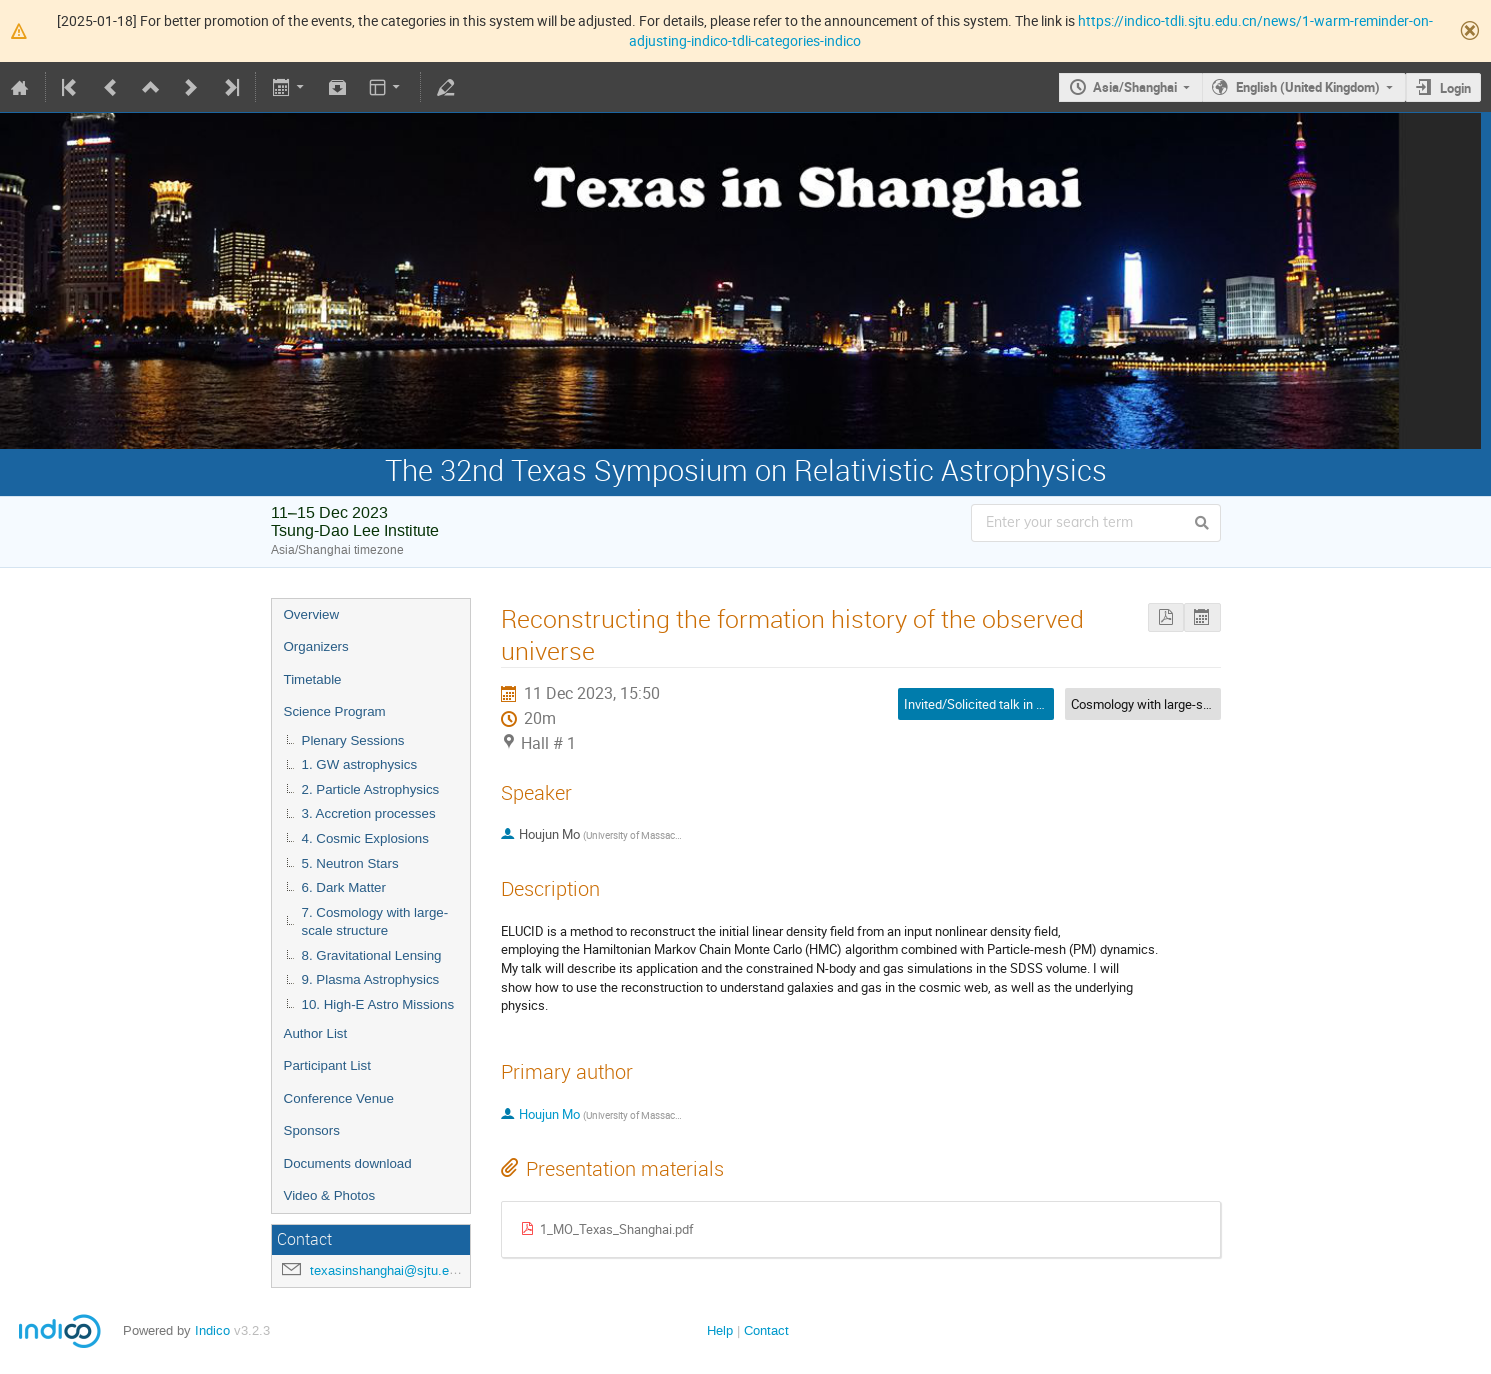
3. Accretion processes (369, 813)
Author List (316, 1033)
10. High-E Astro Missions (378, 1004)
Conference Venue (339, 1098)
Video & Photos (330, 1195)
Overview (312, 614)
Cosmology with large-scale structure (1176, 704)
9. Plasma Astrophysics (371, 979)
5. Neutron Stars (350, 863)
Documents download (348, 1163)
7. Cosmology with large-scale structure (375, 922)
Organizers (316, 646)
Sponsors (312, 1130)
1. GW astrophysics (360, 764)
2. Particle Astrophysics (371, 789)
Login (1455, 88)
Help (720, 1330)
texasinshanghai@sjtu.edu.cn (395, 1270)
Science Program (335, 711)
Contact (766, 1330)
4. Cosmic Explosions (365, 838)
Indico (212, 1330)
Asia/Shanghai (1135, 87)
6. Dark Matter (344, 887)
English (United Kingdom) (1308, 87)
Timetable (313, 679)
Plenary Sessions (353, 740)
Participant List (327, 1065)
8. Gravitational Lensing (372, 955)
